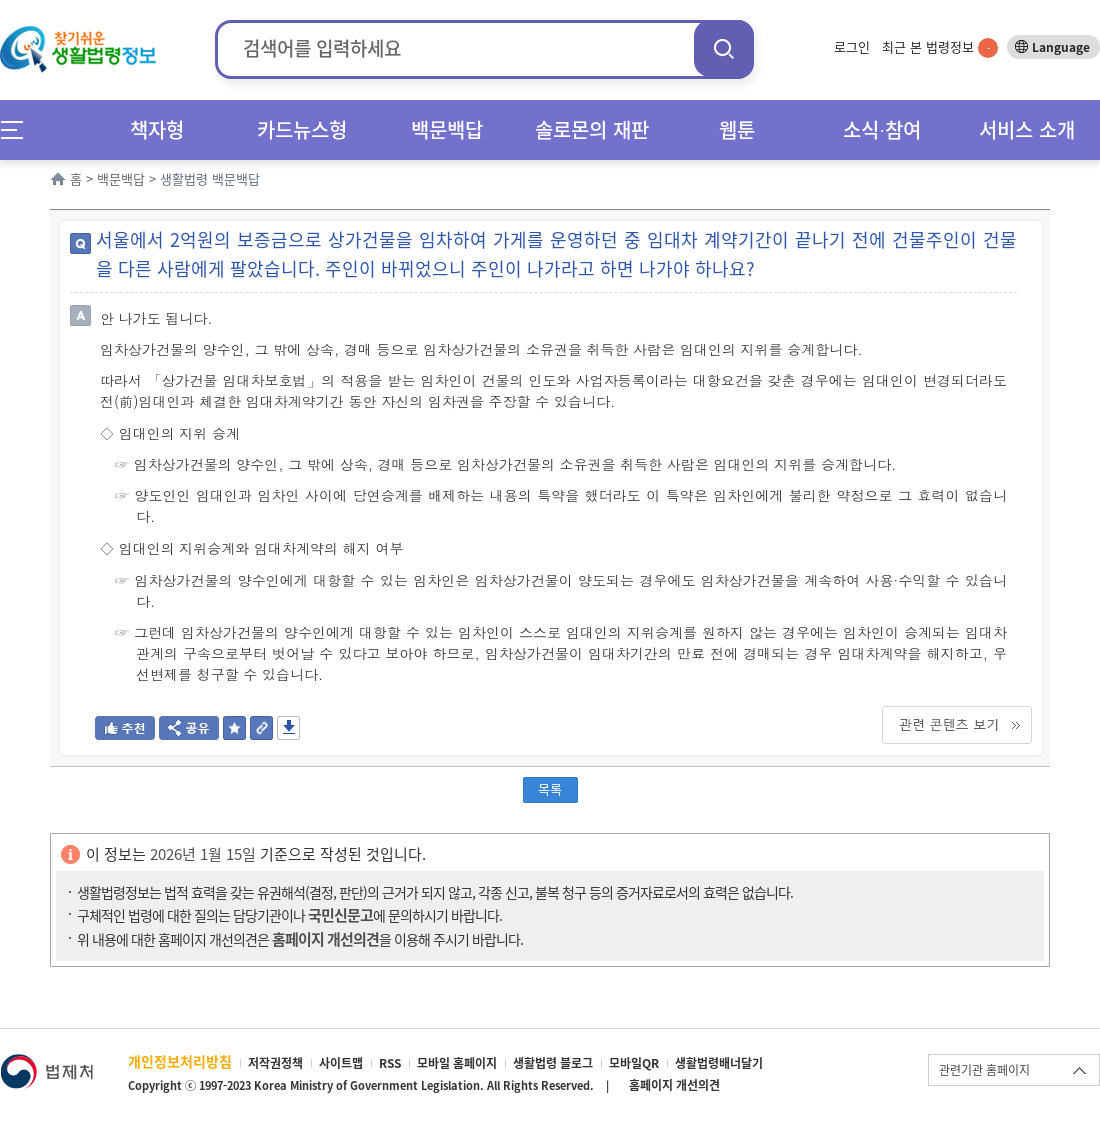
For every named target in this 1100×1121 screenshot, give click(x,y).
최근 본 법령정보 (940, 46)
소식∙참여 (882, 129)
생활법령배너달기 (719, 1063)
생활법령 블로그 (553, 1063)
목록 (550, 788)
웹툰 (737, 129)
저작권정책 (275, 1063)
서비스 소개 (1027, 129)
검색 (724, 48)
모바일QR (634, 1063)
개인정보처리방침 (180, 1061)
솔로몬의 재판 (592, 129)
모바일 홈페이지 (457, 1063)
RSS (390, 1063)
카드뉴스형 (302, 129)
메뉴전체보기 (18, 129)
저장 (288, 728)
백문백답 (447, 129)
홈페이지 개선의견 (674, 1085)
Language (1061, 47)
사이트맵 (341, 1063)
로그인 (852, 46)
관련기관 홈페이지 (984, 1070)
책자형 (157, 129)
